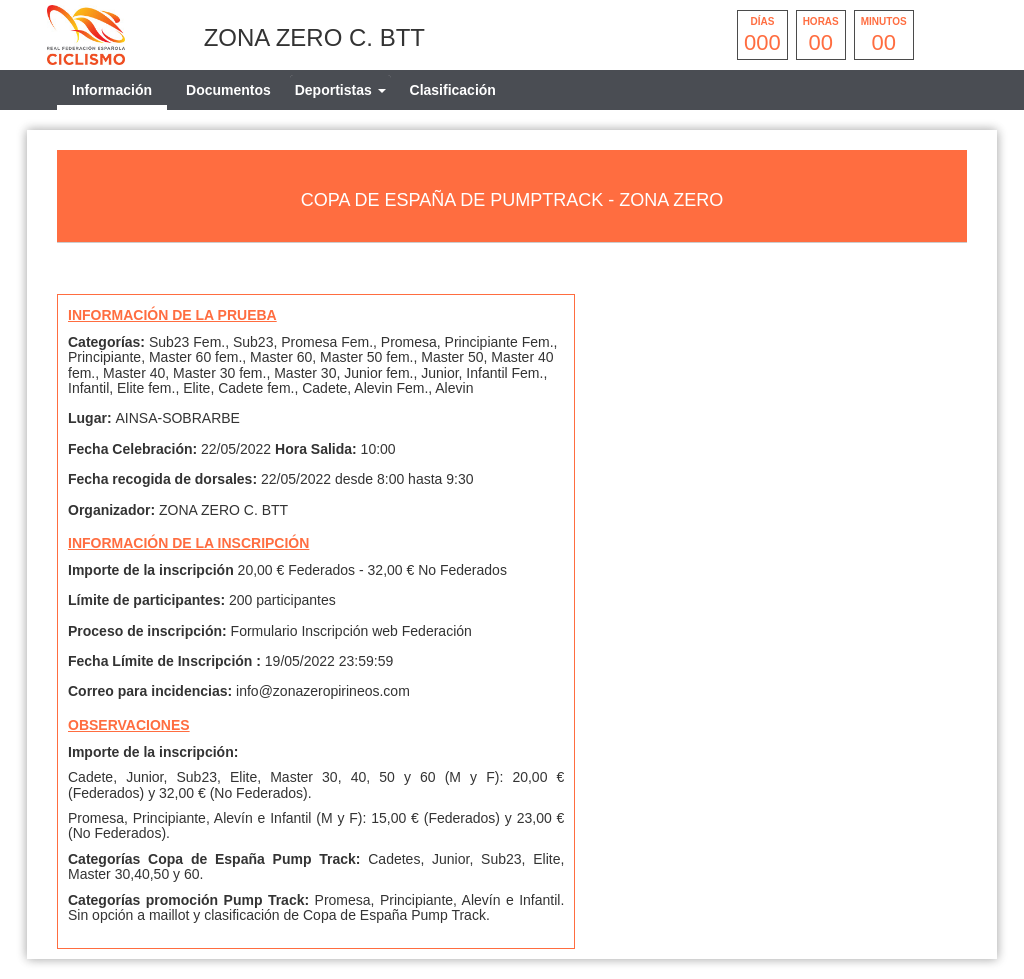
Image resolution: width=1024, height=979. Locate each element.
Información (112, 90)
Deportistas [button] (340, 90)
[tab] (340, 90)
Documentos (228, 90)
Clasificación (453, 90)
